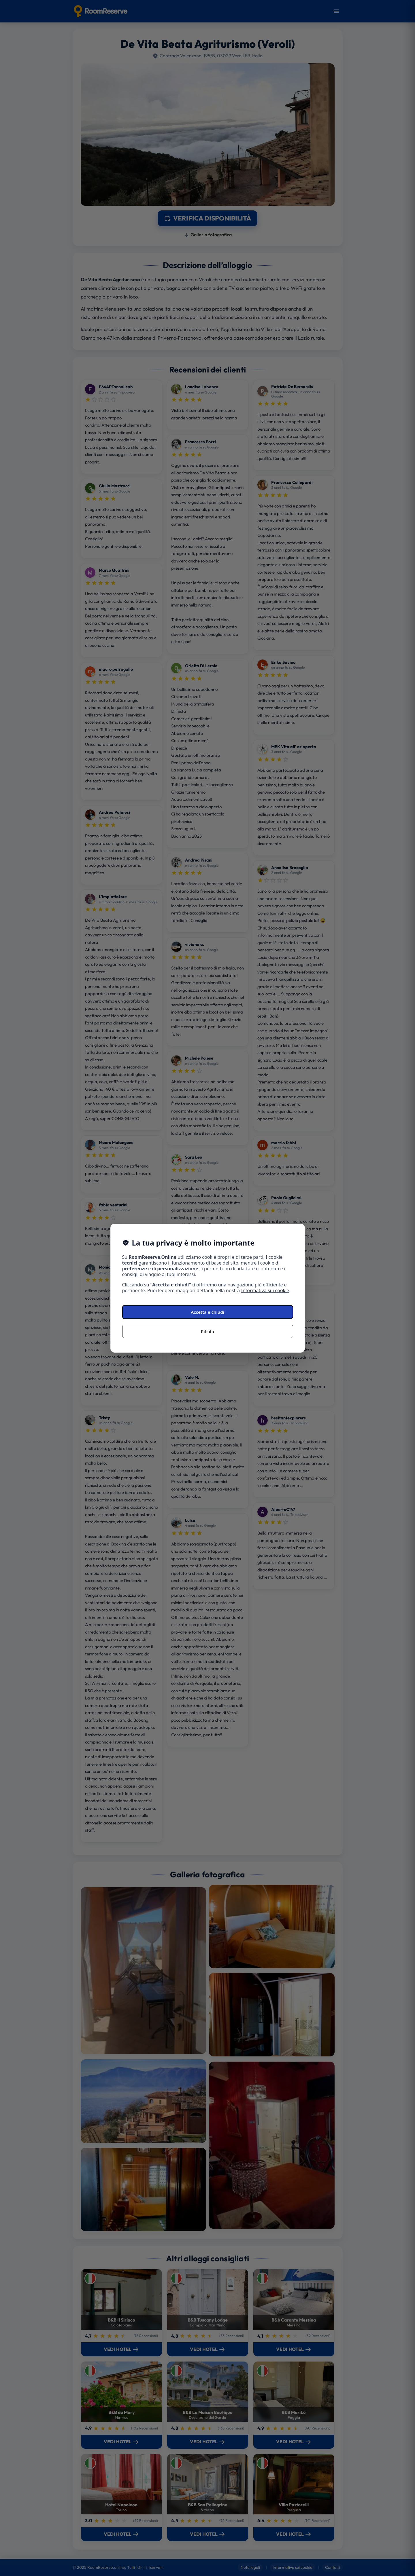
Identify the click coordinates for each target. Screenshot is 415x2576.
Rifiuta (207, 1331)
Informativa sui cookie (265, 1290)
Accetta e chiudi (207, 1312)
